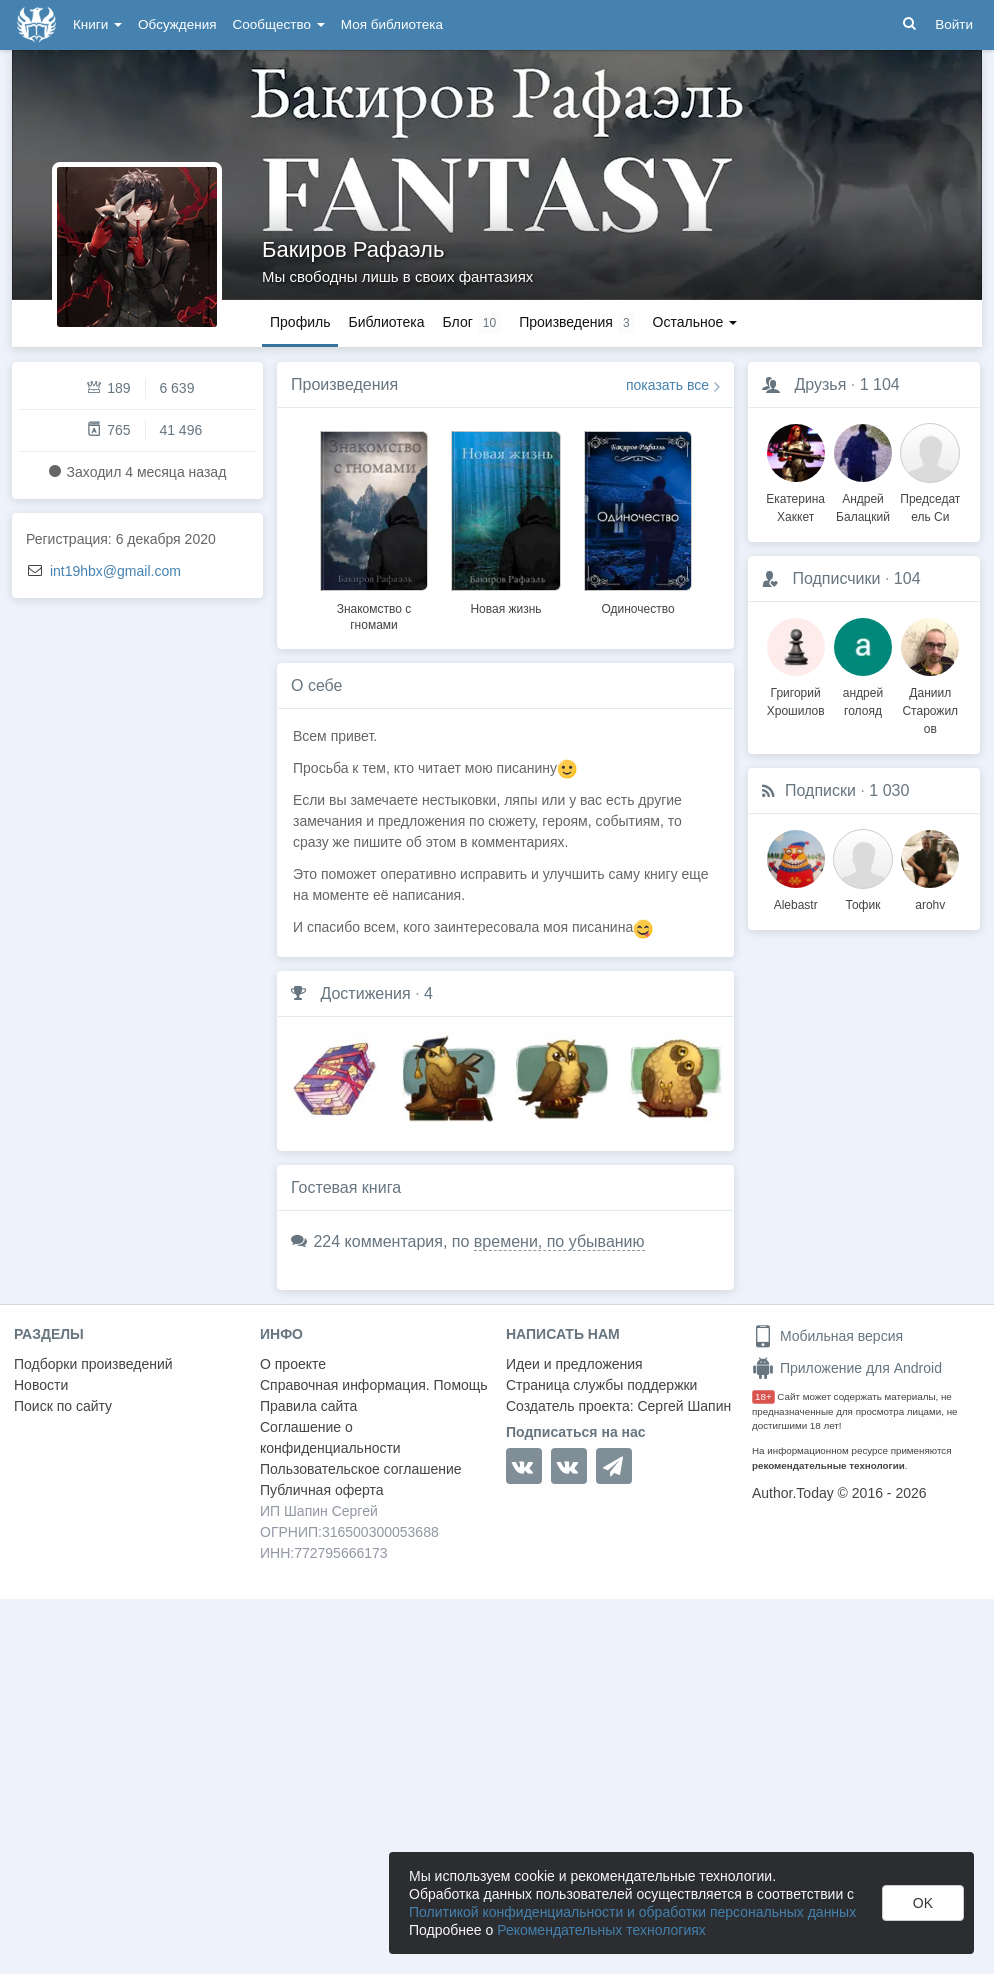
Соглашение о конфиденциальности (330, 1437)
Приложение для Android (847, 1368)
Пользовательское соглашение (361, 1469)
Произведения (344, 384)
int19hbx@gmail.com (115, 571)
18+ (763, 1396)
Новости (41, 1385)
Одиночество (637, 609)
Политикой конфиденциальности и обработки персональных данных (632, 1912)
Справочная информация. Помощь (374, 1385)
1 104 (880, 384)
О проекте (293, 1364)
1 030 (889, 790)
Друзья (820, 384)
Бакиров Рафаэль (353, 249)
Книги (97, 24)
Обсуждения (177, 24)
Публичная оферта (322, 1490)
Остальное (695, 322)
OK (923, 1903)
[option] (374, 528)
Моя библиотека (392, 24)
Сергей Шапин (684, 1406)
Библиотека (386, 322)
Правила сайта (308, 1406)
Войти (954, 24)
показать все (667, 385)
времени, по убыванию (559, 1241)
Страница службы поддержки (601, 1385)
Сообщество (279, 24)
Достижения (365, 993)
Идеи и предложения (574, 1364)
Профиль (300, 322)
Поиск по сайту (63, 1406)
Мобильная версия (827, 1336)
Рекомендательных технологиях (601, 1930)
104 (907, 578)
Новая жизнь (505, 609)
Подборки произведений (93, 1364)
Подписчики (836, 578)
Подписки (820, 790)
